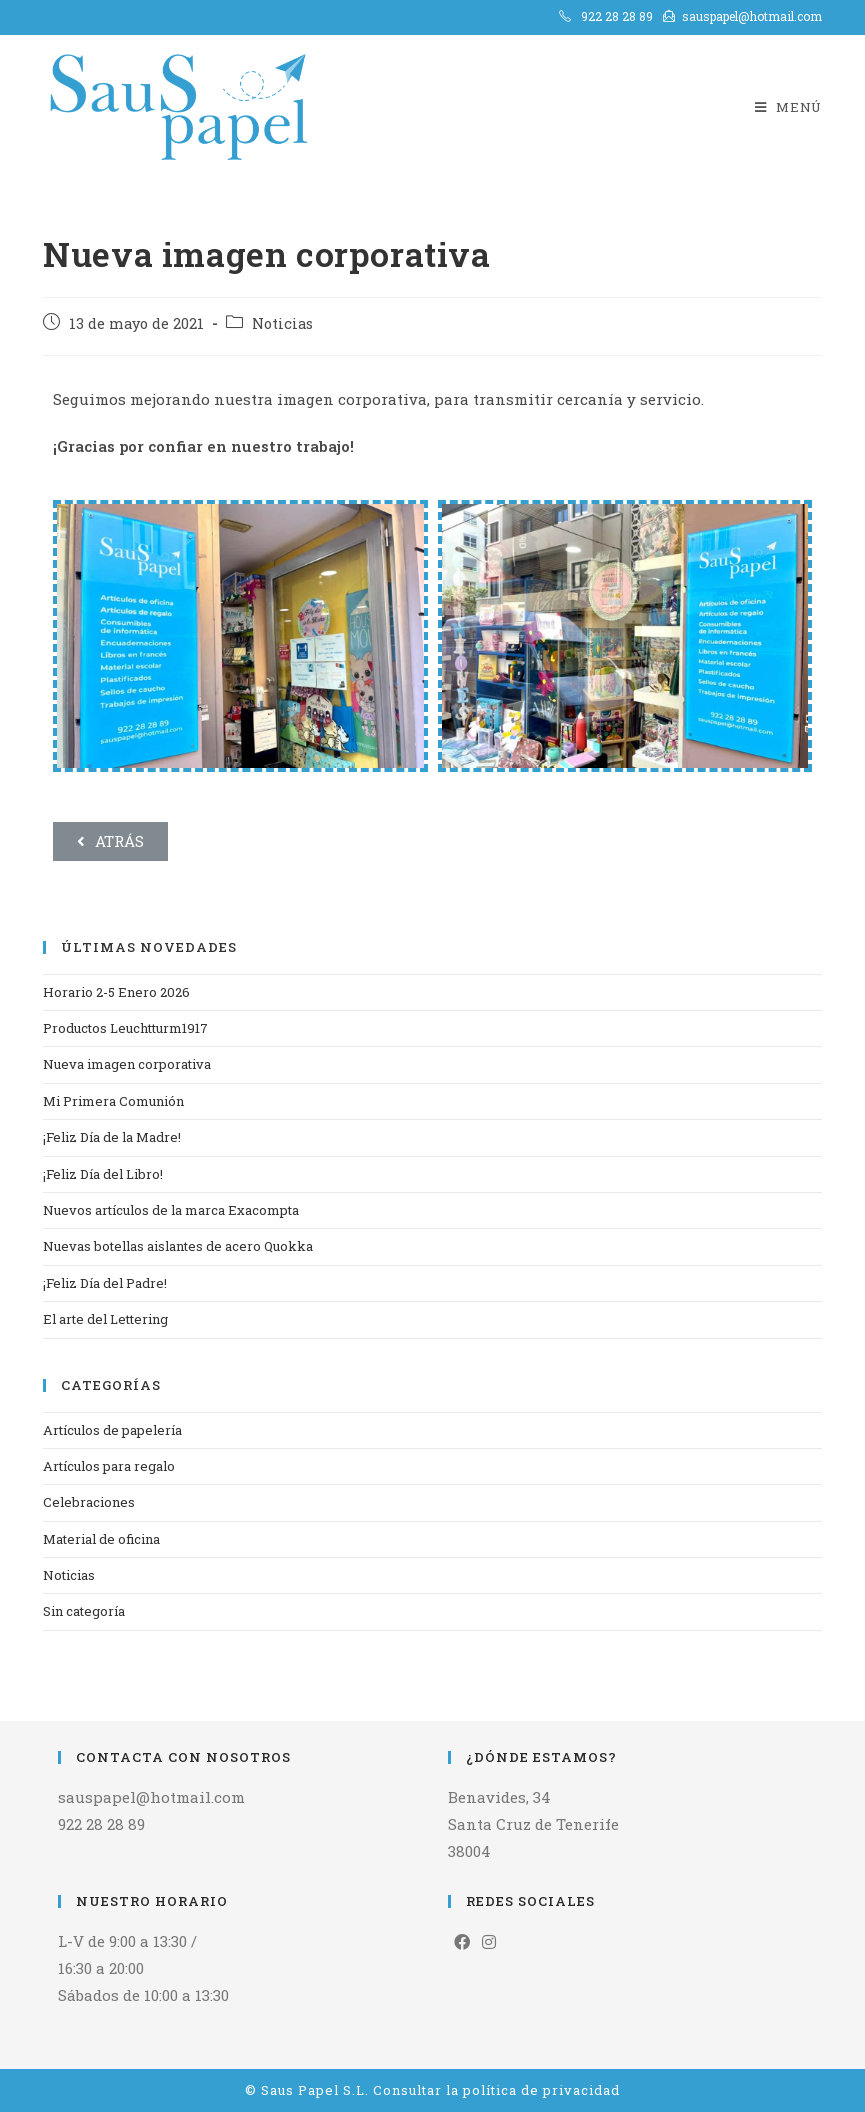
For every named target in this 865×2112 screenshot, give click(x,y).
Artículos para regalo (109, 1466)
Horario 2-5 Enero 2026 (116, 992)
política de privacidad (541, 2090)
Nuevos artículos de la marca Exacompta (171, 1210)
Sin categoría (84, 1611)
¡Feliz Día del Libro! (103, 1174)
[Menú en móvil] (788, 107)
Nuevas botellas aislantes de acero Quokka (178, 1246)
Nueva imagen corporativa (127, 1064)
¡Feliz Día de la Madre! (112, 1137)
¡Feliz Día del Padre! (105, 1283)
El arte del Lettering (105, 1319)
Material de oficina (101, 1539)
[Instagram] (489, 1942)
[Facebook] (462, 1942)
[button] (110, 841)
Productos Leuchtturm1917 (125, 1028)
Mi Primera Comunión (113, 1101)
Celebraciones (89, 1502)
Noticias (282, 323)
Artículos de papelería (112, 1430)
